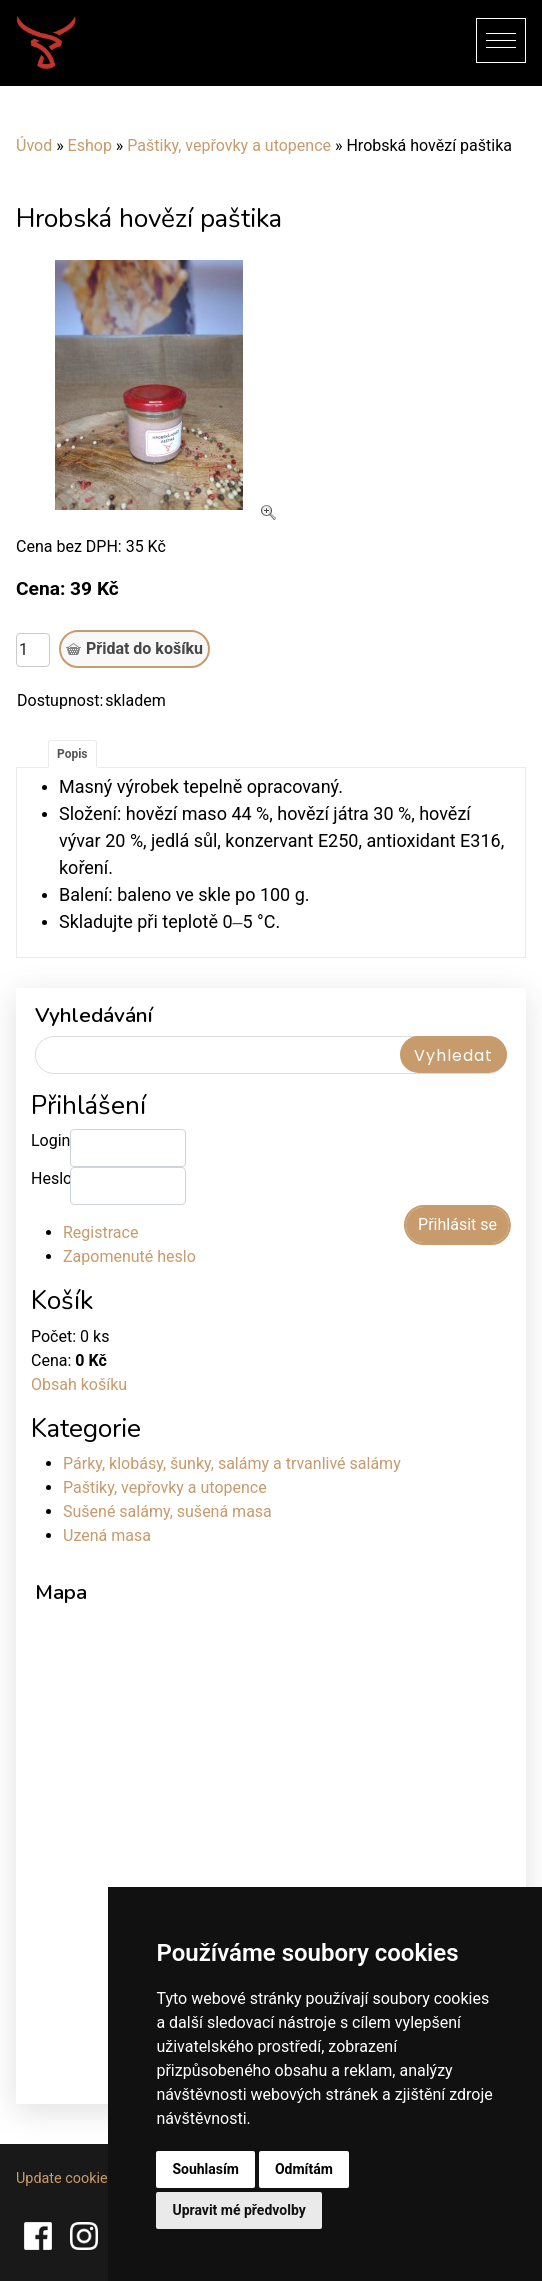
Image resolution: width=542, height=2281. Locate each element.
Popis (72, 754)
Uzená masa (107, 1535)
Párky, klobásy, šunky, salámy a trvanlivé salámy (232, 1463)
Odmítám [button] (304, 2169)
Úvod (34, 145)
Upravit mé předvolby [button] (238, 2210)
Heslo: (50, 1178)
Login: (50, 1140)
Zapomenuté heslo (129, 1256)
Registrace (100, 1232)
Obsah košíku (79, 1384)
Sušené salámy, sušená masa (167, 1511)
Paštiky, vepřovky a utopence (229, 145)
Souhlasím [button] (205, 2169)
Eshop (90, 145)
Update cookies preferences (105, 2178)
